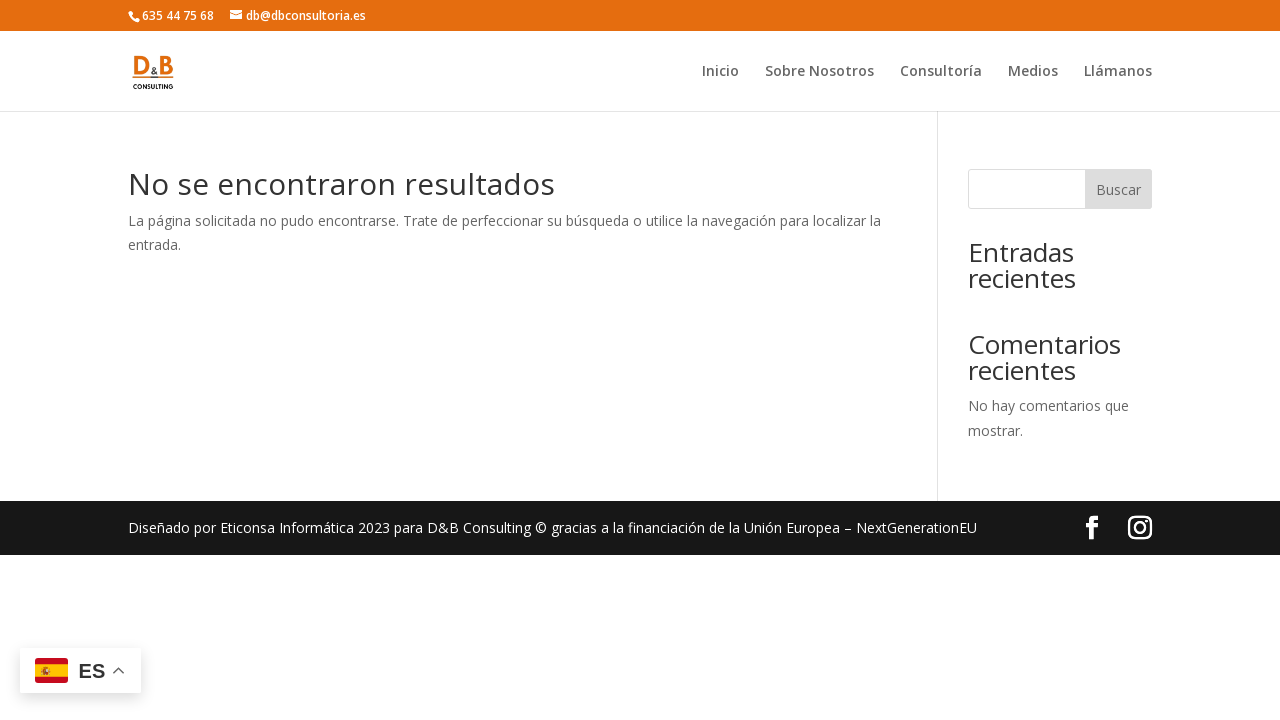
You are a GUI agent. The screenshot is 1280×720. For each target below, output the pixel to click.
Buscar (1118, 189)
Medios (1033, 72)
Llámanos (1118, 72)
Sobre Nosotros (819, 72)
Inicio (720, 72)
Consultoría (941, 72)
